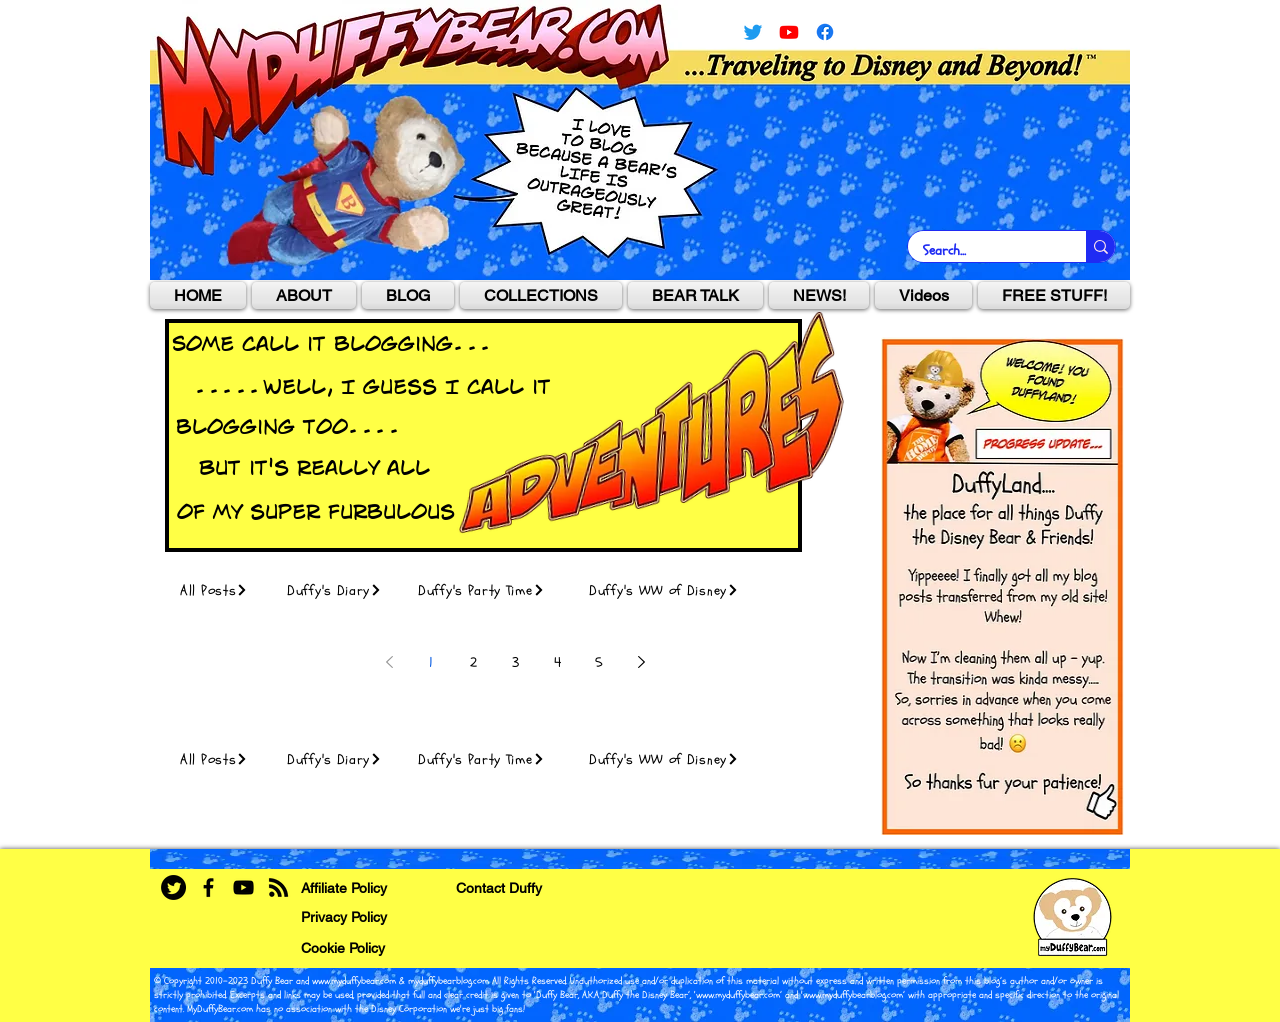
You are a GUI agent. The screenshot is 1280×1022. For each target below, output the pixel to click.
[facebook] (825, 32)
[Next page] (641, 662)
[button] (541, 295)
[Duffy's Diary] (341, 590)
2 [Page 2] (473, 662)
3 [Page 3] (515, 662)
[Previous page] (389, 662)
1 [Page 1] (431, 662)
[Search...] (983, 251)
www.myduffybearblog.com (853, 995)
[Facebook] (208, 887)
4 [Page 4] (557, 662)
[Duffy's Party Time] (492, 590)
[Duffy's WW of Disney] (674, 590)
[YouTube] (789, 32)
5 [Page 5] (599, 662)
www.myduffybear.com (354, 981)
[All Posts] (222, 590)
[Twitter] (753, 32)
